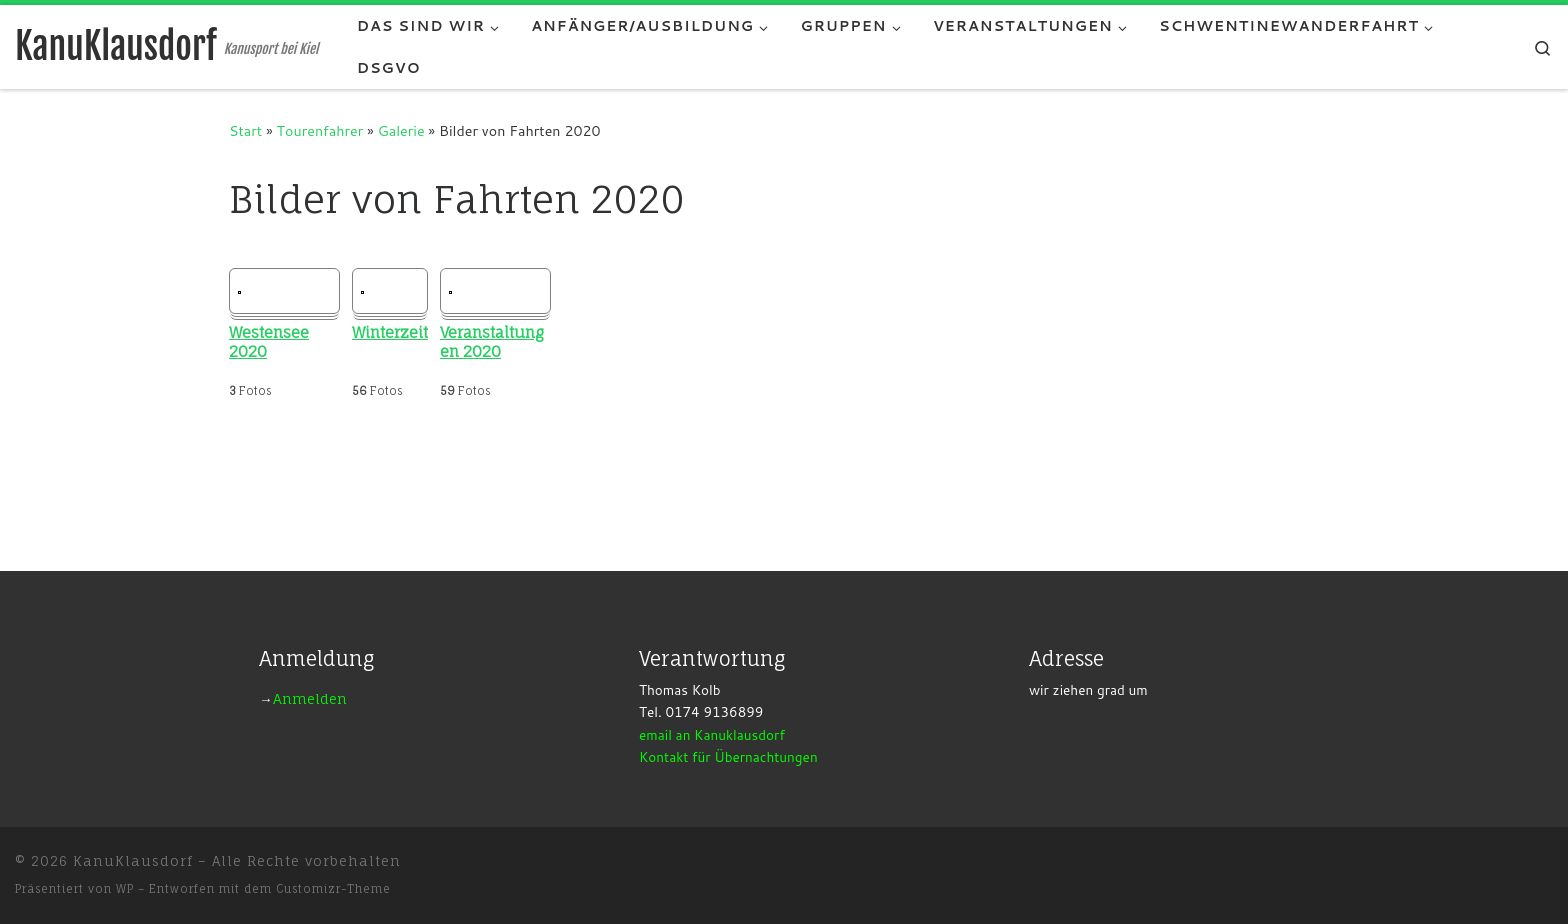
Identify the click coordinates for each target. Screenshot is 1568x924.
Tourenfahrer (320, 130)
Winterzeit (390, 333)
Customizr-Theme (333, 889)
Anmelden (310, 699)
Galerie (401, 130)
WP (125, 889)
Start (245, 130)
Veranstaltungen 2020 (491, 342)
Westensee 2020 (269, 342)
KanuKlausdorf (133, 861)
